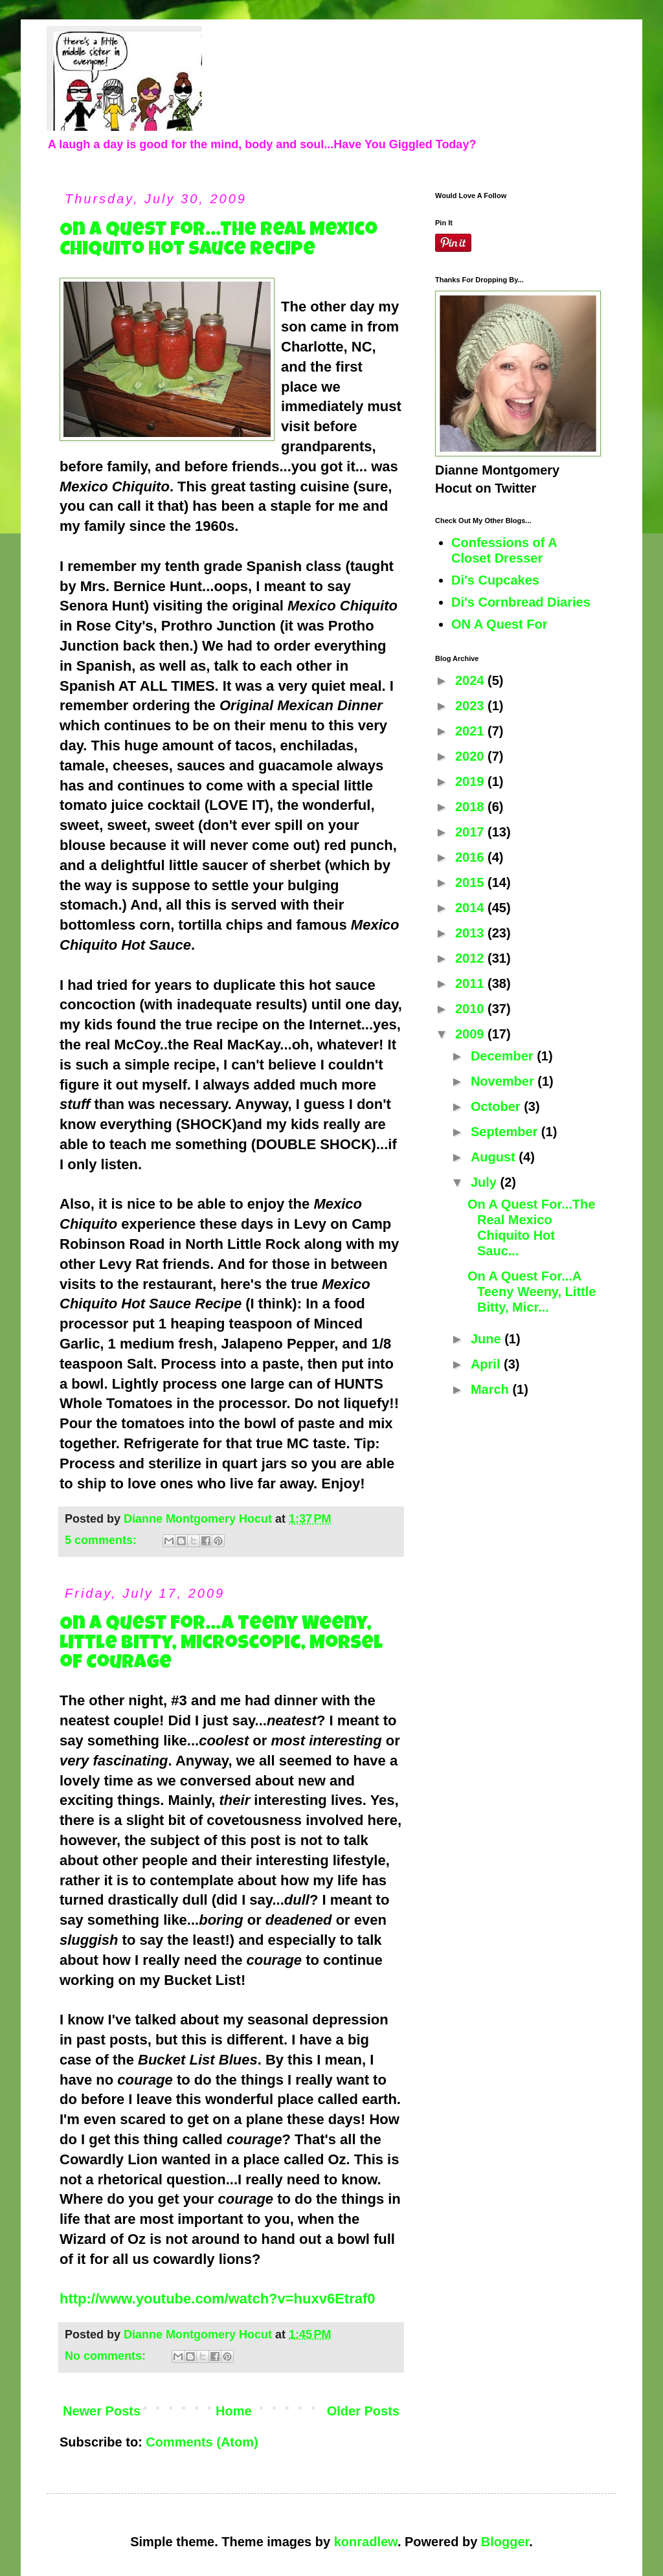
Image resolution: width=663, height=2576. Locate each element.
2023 (471, 706)
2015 (471, 882)
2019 (471, 781)
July (485, 1182)
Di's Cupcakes (495, 580)
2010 (471, 1009)
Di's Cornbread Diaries (520, 602)
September (506, 1132)
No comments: (107, 2355)
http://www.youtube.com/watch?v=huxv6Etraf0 (218, 2298)
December (504, 1056)
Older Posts (363, 2411)
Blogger (505, 2542)
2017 (471, 832)
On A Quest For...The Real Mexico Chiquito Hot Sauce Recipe (218, 240)
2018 (471, 807)
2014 (471, 908)
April (487, 1364)
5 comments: (102, 1540)
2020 (471, 756)
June (487, 1339)
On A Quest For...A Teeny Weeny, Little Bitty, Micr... (531, 1291)
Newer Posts (101, 2411)
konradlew (366, 2542)
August (495, 1157)
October (497, 1106)
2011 (471, 983)
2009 (471, 1034)
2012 (471, 958)
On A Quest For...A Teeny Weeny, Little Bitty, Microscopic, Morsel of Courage (221, 1644)
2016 (471, 857)
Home (234, 2411)
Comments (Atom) (202, 2442)
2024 (471, 680)
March (491, 1389)
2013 (471, 933)
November (504, 1081)
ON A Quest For (499, 624)
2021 (471, 731)
